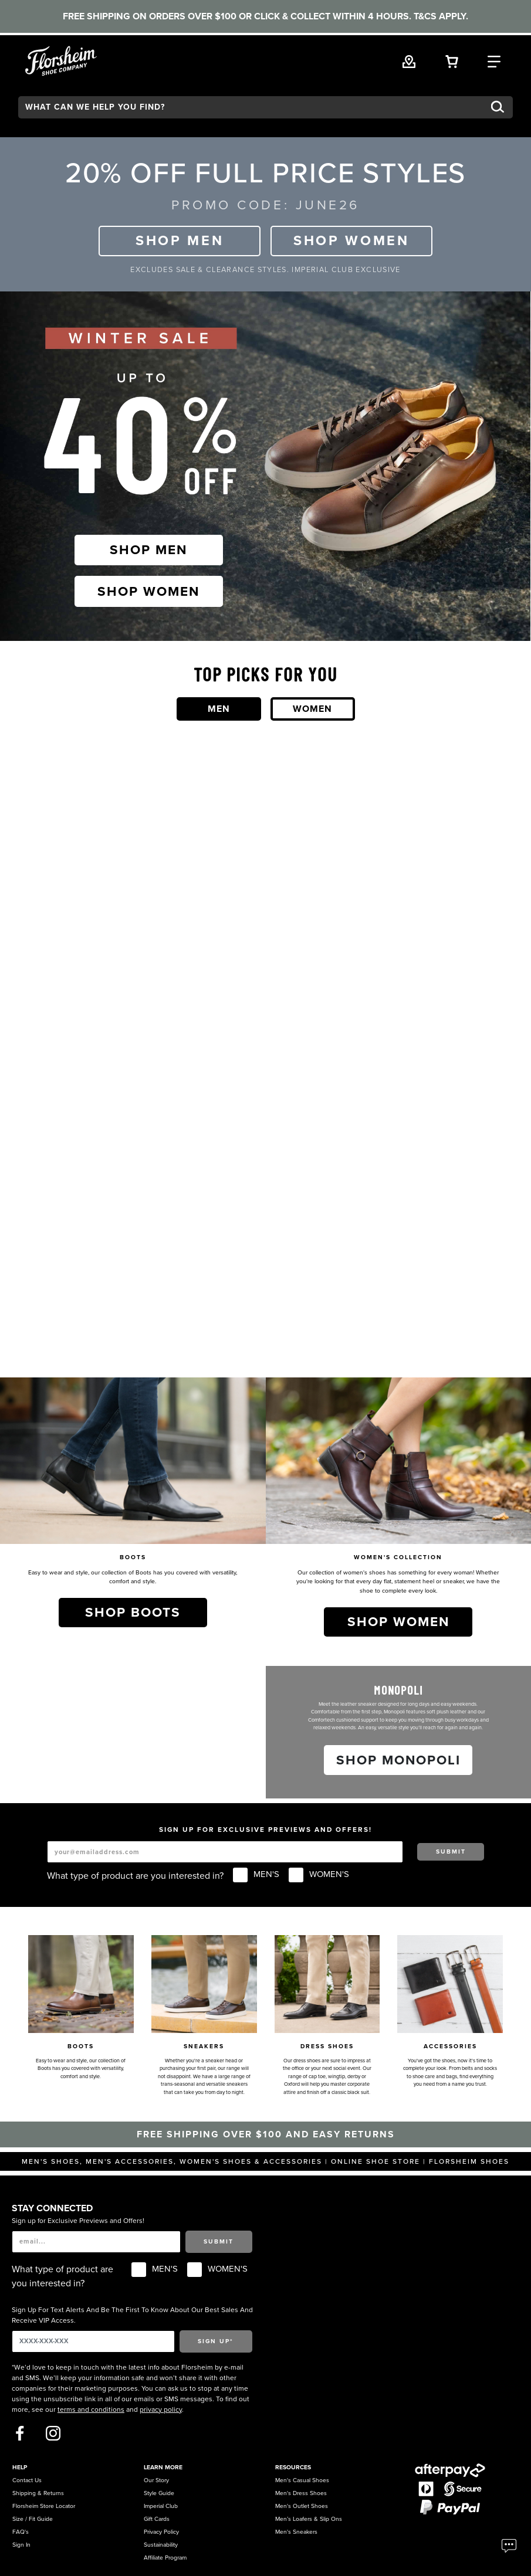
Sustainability (161, 2544)
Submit (451, 1851)
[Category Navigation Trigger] (494, 60)
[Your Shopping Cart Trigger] (451, 60)
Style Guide (159, 2493)
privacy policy (161, 2409)
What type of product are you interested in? (135, 1876)
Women (312, 709)
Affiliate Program (165, 2557)
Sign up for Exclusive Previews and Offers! (78, 2221)
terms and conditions (91, 2409)
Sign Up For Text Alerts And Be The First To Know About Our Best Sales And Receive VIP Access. (132, 2315)
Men (219, 709)
